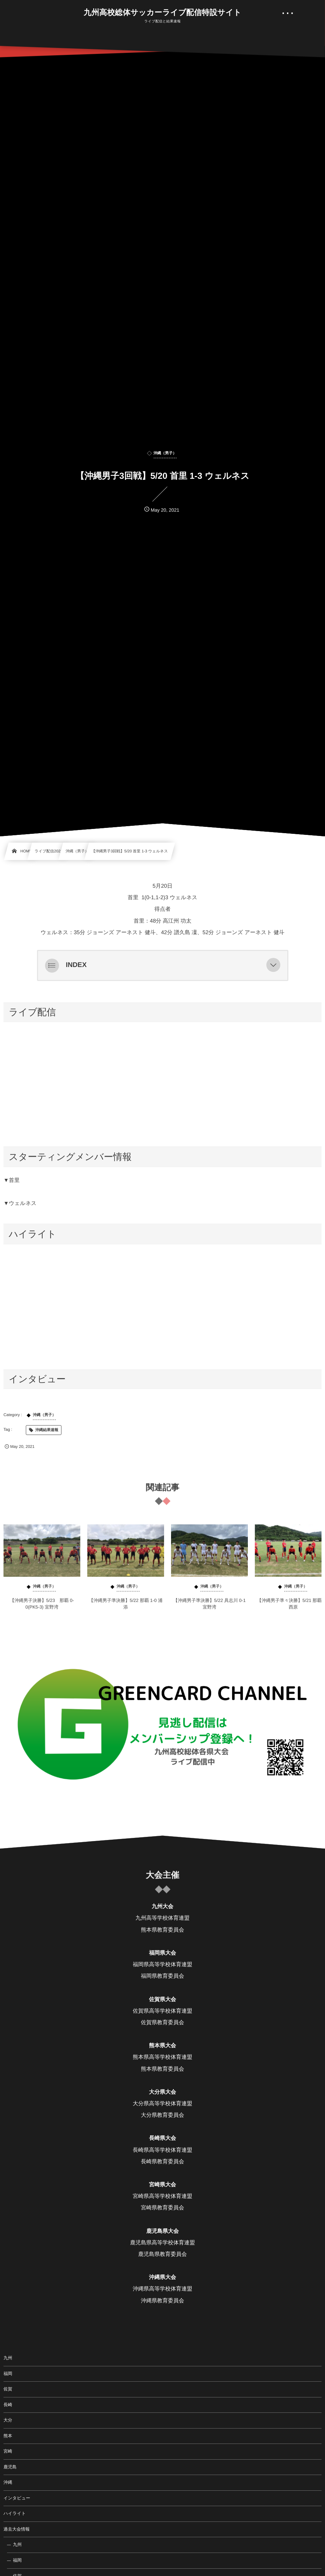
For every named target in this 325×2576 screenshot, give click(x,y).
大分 (7, 2420)
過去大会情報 (16, 2529)
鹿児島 (10, 2467)
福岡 (7, 2373)
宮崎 (7, 2451)
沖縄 (7, 2482)
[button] (273, 965)
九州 (7, 2357)
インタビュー (16, 2498)
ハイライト (14, 2513)
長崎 (7, 2404)
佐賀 (7, 2389)
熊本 (7, 2435)
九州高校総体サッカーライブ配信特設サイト (163, 12)
